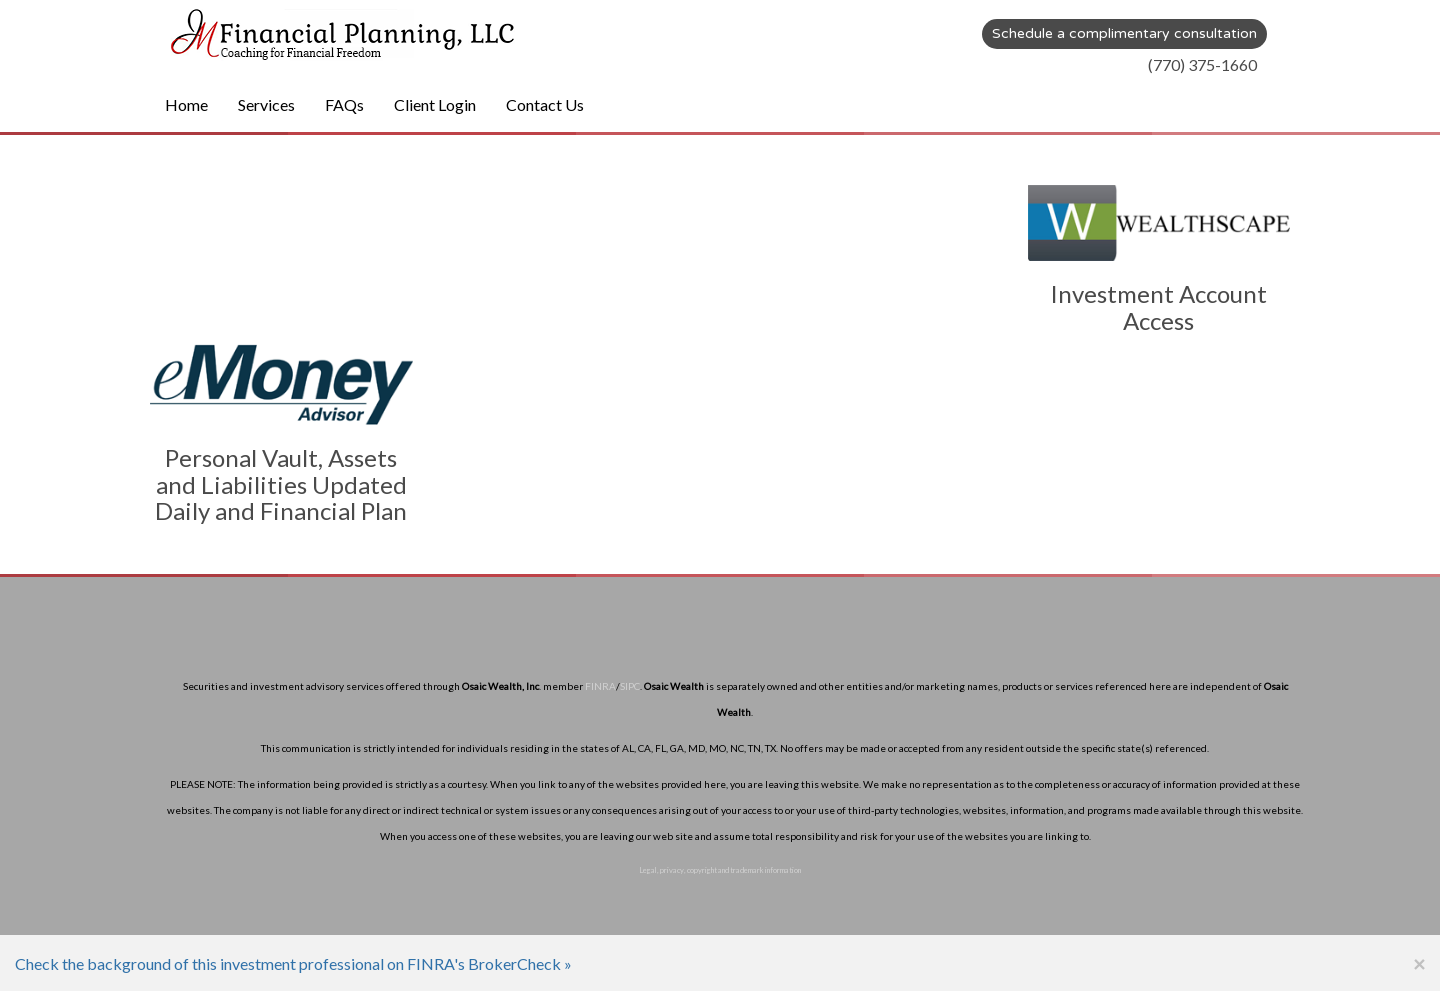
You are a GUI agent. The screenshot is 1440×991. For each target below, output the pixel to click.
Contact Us (545, 104)
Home (186, 104)
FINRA (600, 686)
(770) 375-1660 (1202, 64)
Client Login (435, 104)
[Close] (1419, 963)
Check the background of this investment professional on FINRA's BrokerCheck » (293, 963)
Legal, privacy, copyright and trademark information (720, 870)
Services (266, 104)
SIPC (630, 686)
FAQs (344, 104)
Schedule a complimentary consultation (1124, 33)
